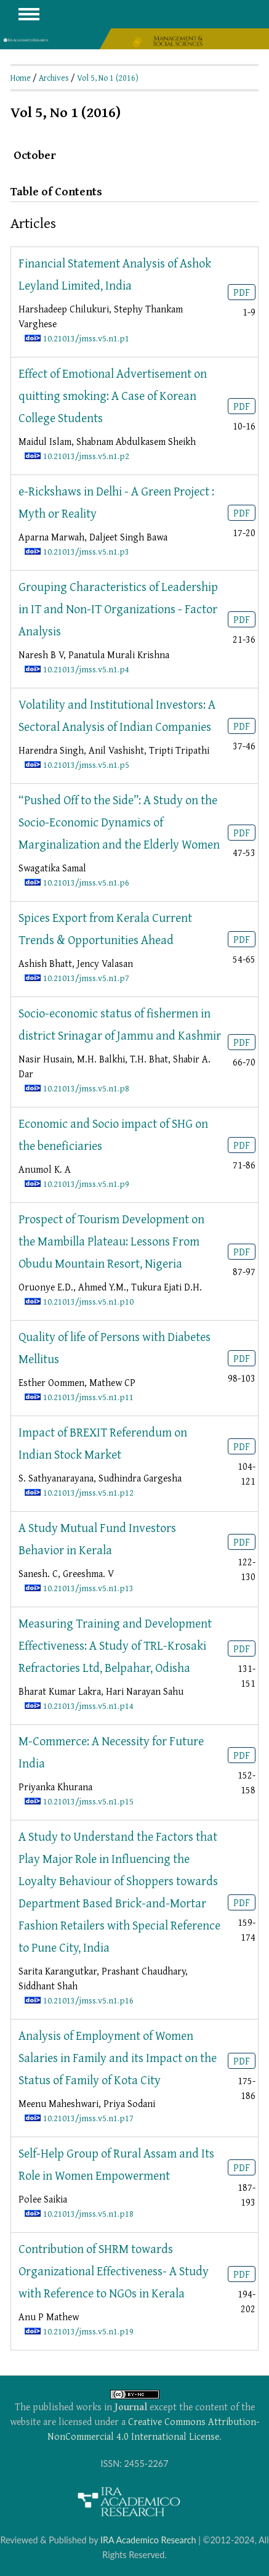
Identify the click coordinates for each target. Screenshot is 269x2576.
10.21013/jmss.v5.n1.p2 (86, 455)
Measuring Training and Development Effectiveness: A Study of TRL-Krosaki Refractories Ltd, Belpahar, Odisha (115, 1645)
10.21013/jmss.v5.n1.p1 (86, 338)
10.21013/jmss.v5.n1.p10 (88, 1301)
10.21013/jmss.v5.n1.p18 (88, 2213)
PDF (241, 292)
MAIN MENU (28, 14)
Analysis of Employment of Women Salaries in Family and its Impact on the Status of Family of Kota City (117, 2057)
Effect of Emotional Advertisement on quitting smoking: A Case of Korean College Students (112, 395)
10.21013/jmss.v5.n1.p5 (86, 764)
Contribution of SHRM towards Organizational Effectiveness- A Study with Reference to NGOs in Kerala (113, 2271)
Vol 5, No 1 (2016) (108, 77)
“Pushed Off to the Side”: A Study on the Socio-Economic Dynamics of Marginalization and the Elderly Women (119, 822)
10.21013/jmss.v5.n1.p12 (88, 1492)
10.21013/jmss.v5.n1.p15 (88, 1801)
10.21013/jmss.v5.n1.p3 (86, 551)
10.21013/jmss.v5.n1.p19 (88, 2331)
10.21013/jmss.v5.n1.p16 (88, 2000)
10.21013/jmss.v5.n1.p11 (88, 1396)
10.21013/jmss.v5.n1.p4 (86, 668)
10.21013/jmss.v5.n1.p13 (88, 1587)
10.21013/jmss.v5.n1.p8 (86, 1088)
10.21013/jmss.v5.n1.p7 (86, 977)
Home (20, 77)
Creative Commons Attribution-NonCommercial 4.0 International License (153, 2429)
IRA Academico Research (148, 2540)
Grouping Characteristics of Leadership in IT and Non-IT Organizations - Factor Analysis (118, 608)
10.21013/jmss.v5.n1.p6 (86, 882)
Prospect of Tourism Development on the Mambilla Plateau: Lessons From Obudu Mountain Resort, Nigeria (111, 1241)
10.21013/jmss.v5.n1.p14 (88, 1705)
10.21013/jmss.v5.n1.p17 (88, 2117)
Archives (54, 77)
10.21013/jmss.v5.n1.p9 (86, 1183)
